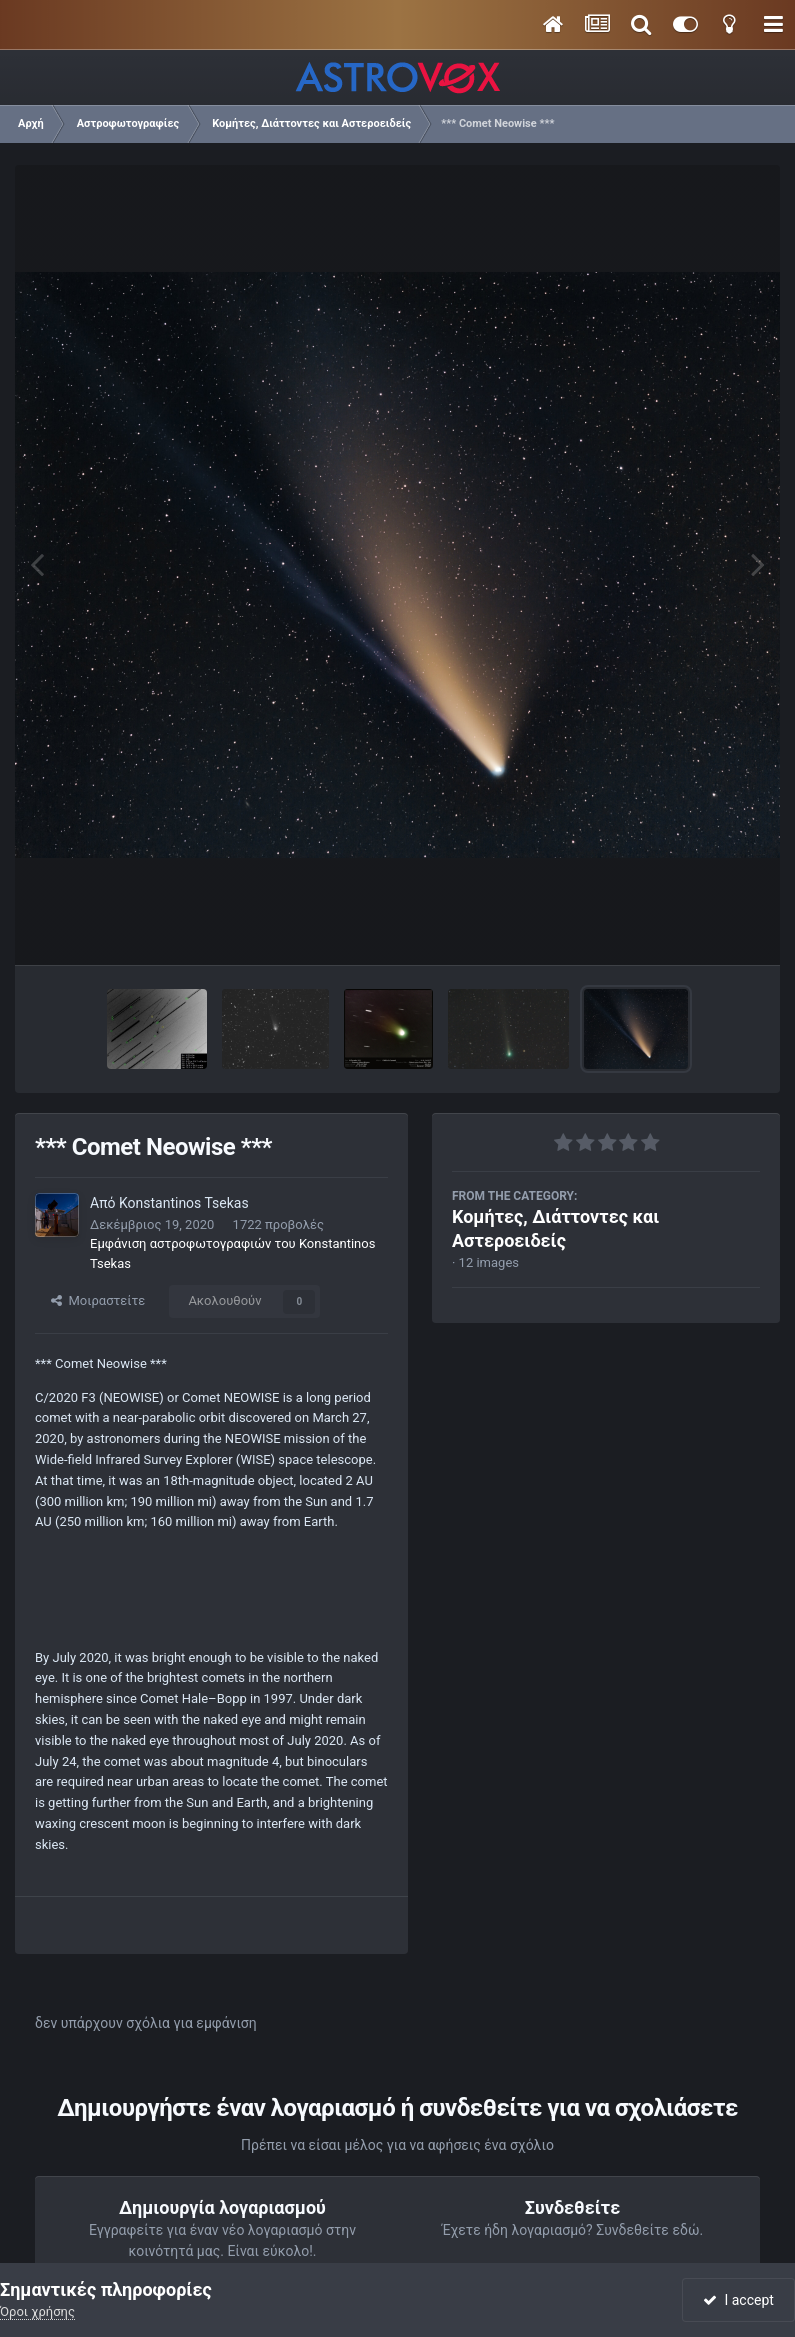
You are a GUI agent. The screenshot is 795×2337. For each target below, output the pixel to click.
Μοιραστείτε (98, 1300)
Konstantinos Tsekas (184, 1203)
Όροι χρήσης (37, 2311)
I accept (738, 2300)
